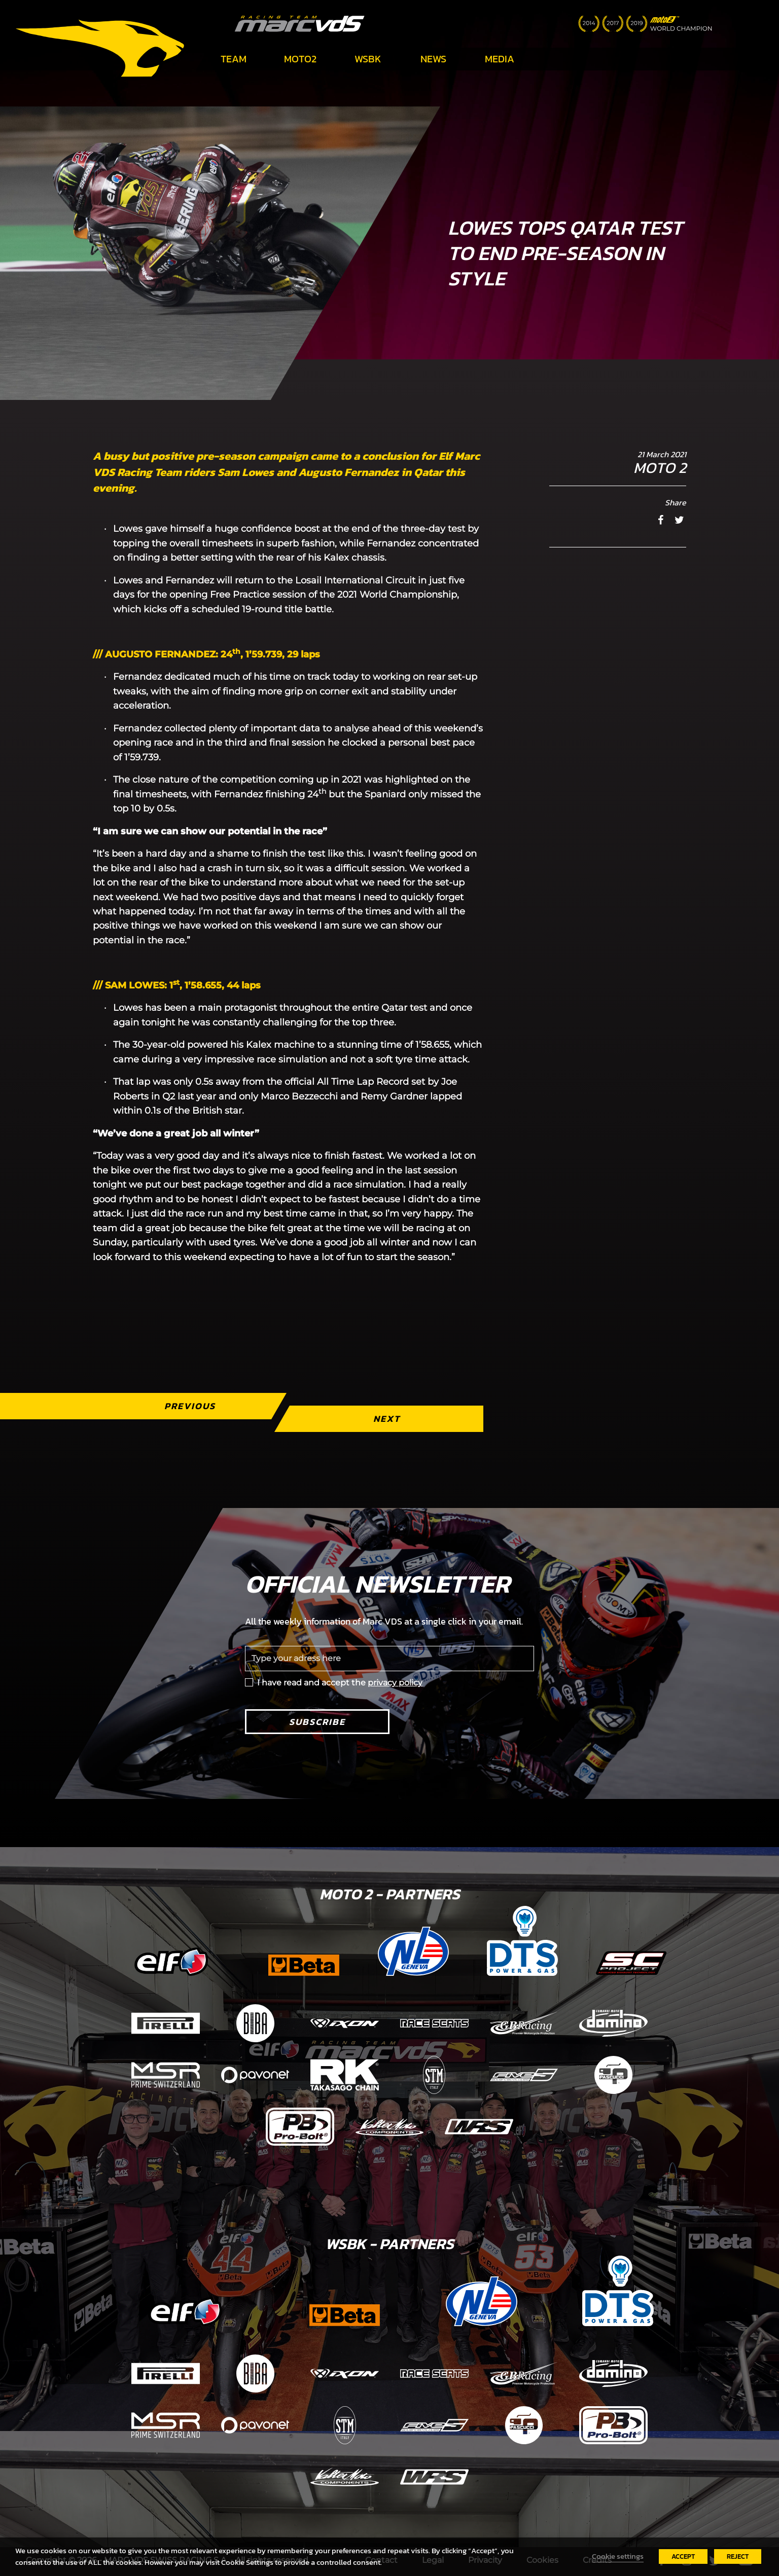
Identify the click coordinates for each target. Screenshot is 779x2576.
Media (499, 58)
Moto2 (300, 58)
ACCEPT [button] (683, 2556)
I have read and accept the (339, 1682)
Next (386, 1418)
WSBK (368, 58)
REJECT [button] (738, 2556)
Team (233, 58)
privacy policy (395, 1682)
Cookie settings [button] (618, 2556)
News (433, 58)
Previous (190, 1406)
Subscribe (317, 1721)
